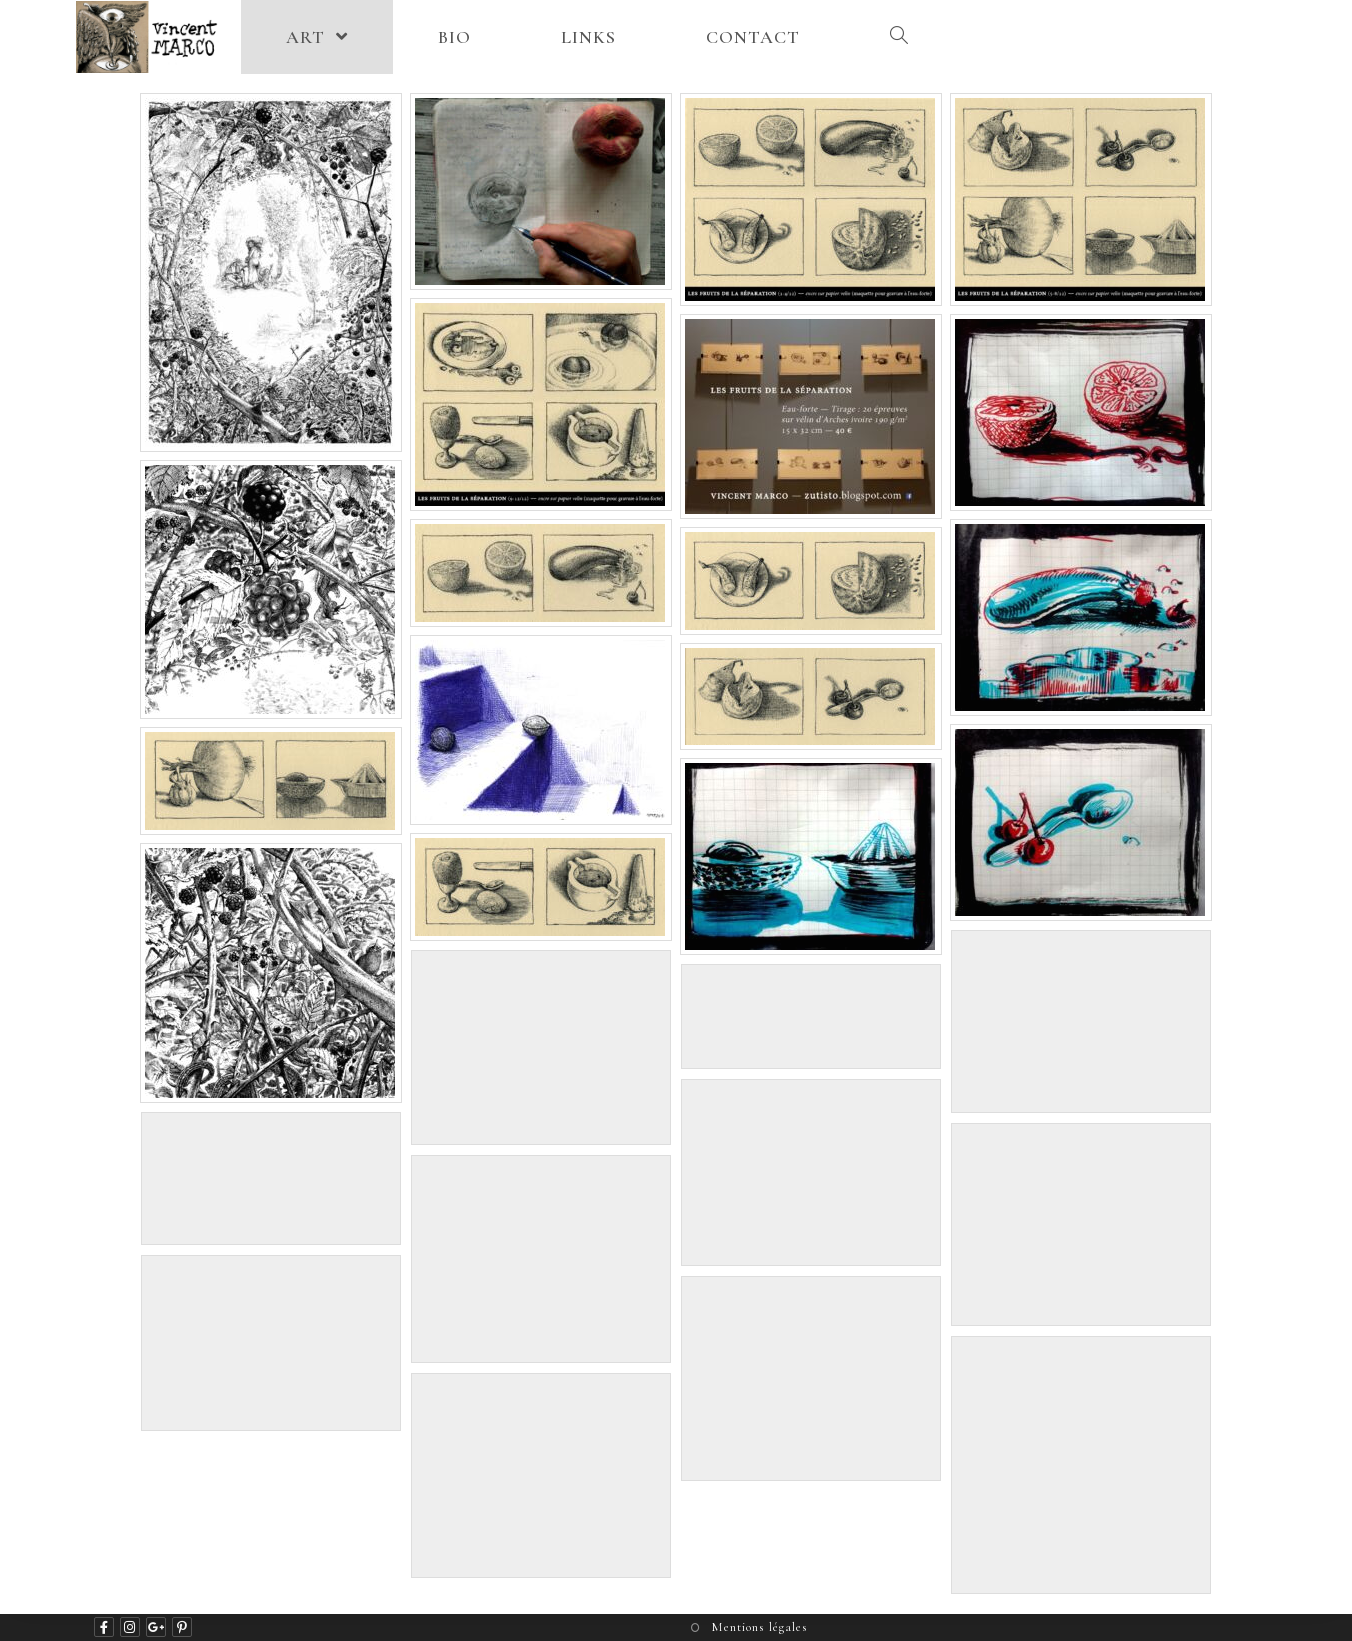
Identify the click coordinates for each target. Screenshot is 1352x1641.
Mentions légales (759, 1627)
